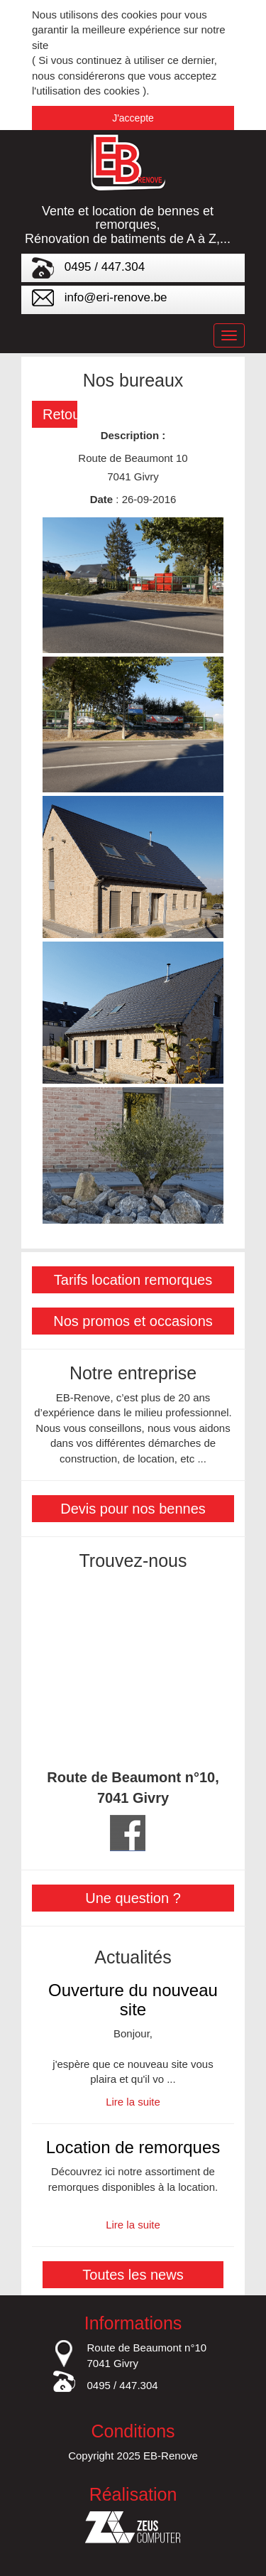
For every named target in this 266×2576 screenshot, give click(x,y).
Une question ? (133, 1898)
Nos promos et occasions (133, 1321)
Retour (60, 414)
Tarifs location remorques (133, 1280)
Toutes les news (132, 2275)
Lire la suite (133, 2102)
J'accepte (133, 118)
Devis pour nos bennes (133, 1508)
